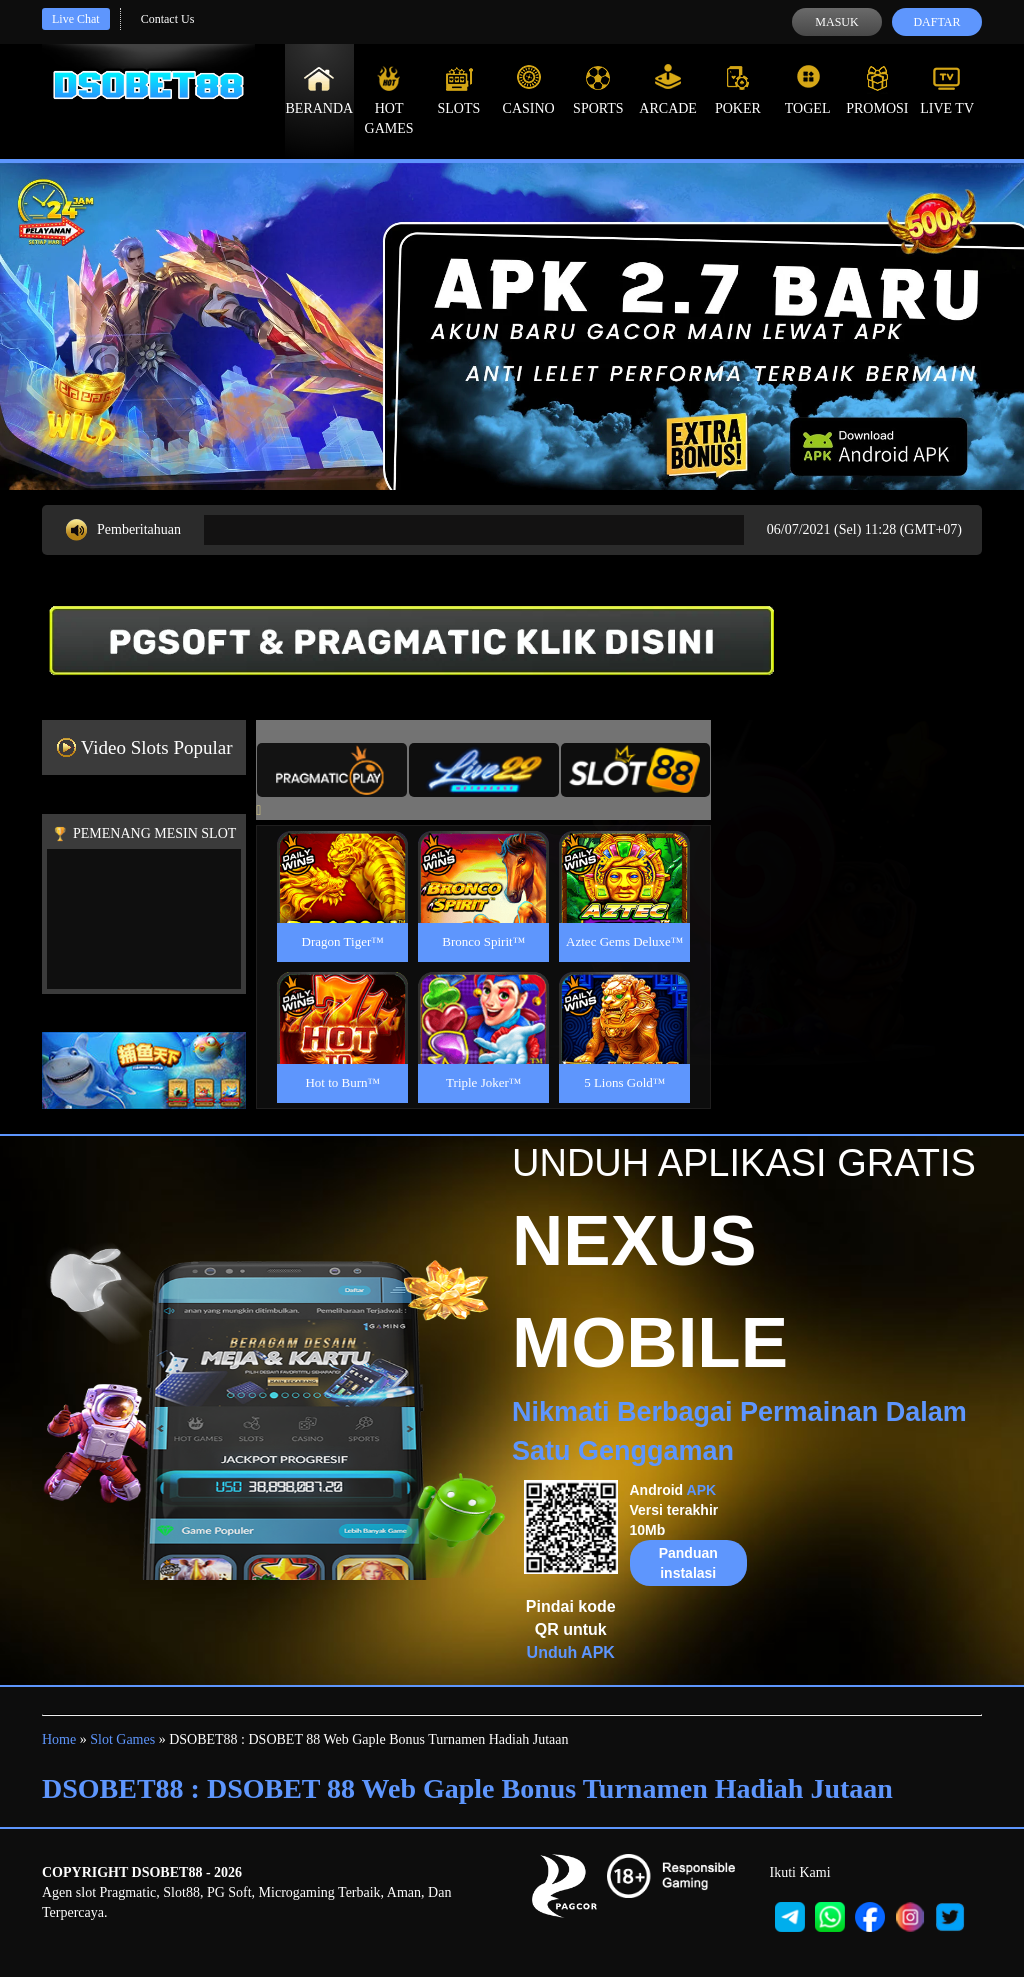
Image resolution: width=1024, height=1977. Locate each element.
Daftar (936, 22)
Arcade (668, 90)
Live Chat (76, 19)
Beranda (320, 90)
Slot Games (122, 1739)
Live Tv (947, 90)
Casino (529, 90)
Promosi (877, 90)
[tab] (332, 770)
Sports (598, 90)
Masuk (836, 22)
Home (59, 1739)
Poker (738, 90)
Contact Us (168, 19)
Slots (458, 90)
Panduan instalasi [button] (688, 1563)
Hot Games (389, 100)
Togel (808, 90)
